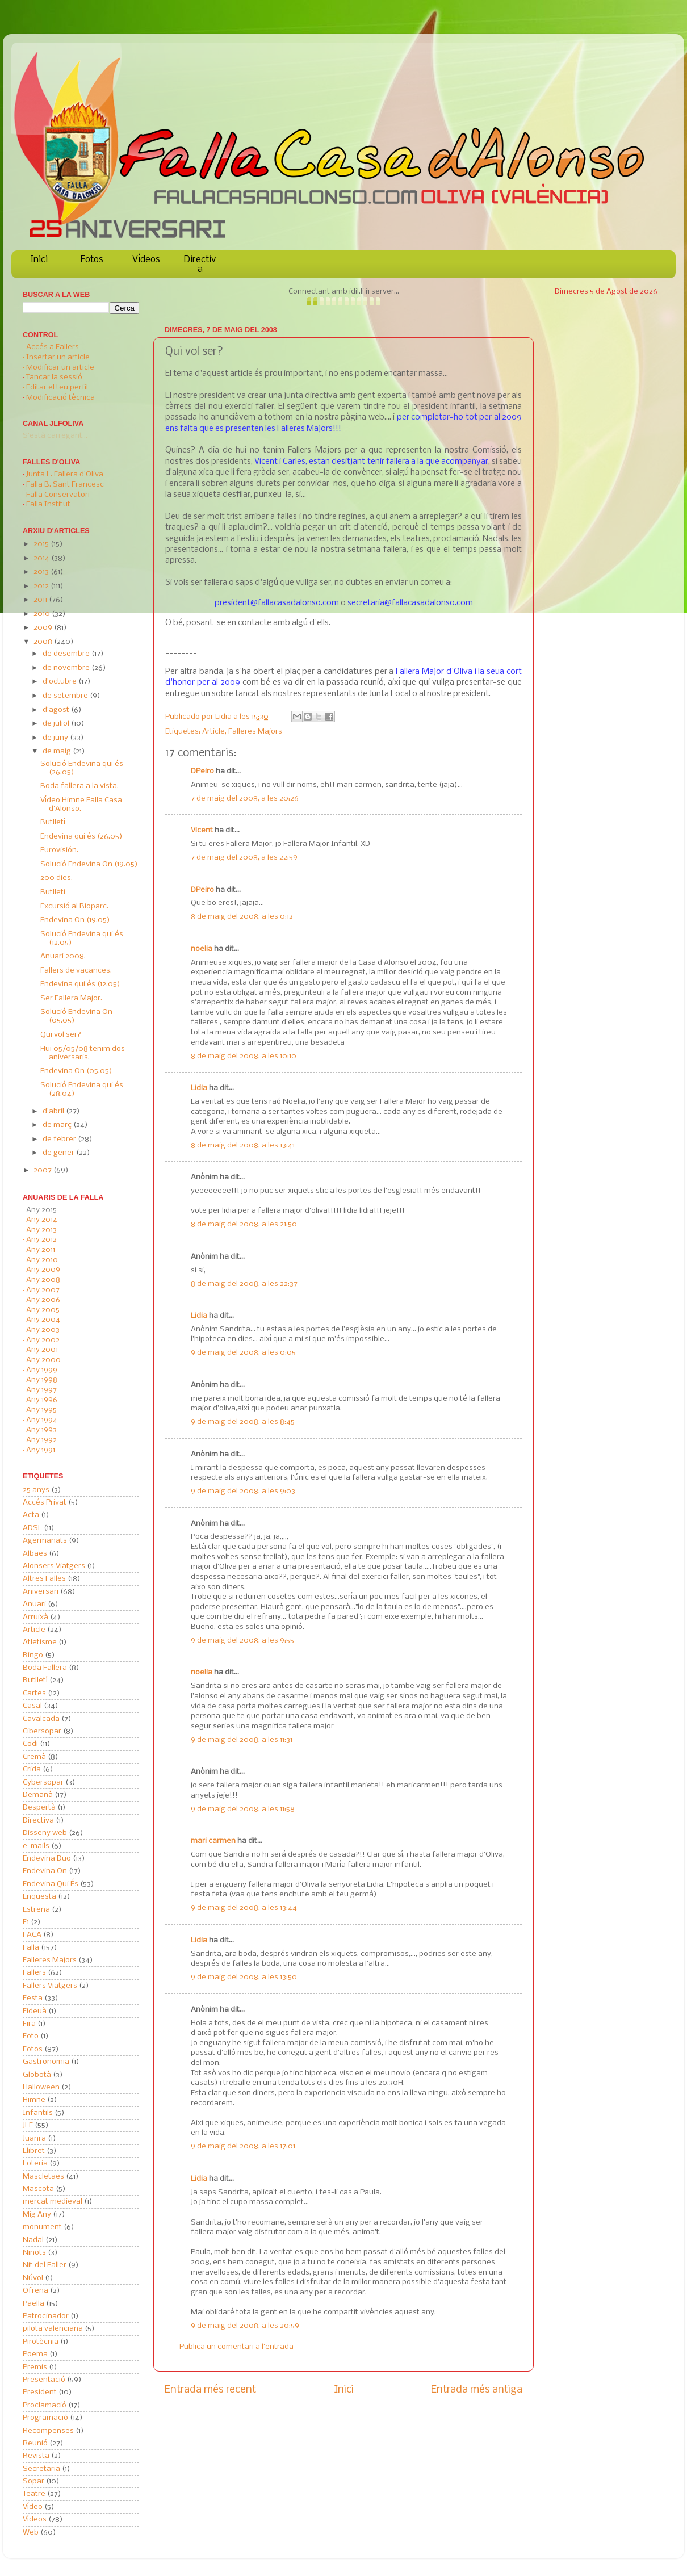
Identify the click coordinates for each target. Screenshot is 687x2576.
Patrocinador (46, 2316)
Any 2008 (43, 1280)
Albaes (35, 1553)
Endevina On (45, 1871)
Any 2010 (42, 1260)
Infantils (38, 2113)
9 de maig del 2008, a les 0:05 (243, 1352)
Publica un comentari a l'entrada (236, 2347)
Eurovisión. (59, 850)
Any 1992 (41, 1440)
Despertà (39, 1807)
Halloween (41, 2087)
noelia (201, 949)
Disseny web (45, 1833)
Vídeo (33, 2507)
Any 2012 (41, 1239)
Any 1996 (41, 1400)
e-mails (36, 1846)
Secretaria (41, 2469)
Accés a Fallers (52, 347)
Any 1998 (41, 1380)
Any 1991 (40, 1450)
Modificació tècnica (60, 397)
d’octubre (60, 681)
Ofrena (35, 2290)
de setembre (66, 696)
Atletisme (40, 1642)
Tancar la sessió (54, 377)
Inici (39, 260)
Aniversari (40, 1592)
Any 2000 (43, 1360)
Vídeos (146, 260)
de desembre (67, 654)
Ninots (34, 2252)
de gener (59, 1153)
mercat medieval (52, 2201)
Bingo (33, 1655)
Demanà (38, 1795)
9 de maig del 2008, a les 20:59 (245, 2326)
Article (213, 731)
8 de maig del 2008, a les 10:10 (243, 1056)
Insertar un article (58, 357)
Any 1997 (41, 1390)
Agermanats (45, 1540)
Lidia (224, 717)
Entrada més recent (210, 2389)
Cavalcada (41, 1719)
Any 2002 (43, 1340)
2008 (43, 642)
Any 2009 (43, 1270)
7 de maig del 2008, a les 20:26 (245, 798)
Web (31, 2532)
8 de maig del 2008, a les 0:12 (242, 916)
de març (58, 1125)
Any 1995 (41, 1410)
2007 (43, 1170)
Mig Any (37, 2214)
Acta (31, 1515)
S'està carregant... (55, 436)
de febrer (60, 1139)
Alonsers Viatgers (54, 1566)
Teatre (34, 2494)
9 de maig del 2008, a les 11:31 (241, 1740)
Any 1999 (41, 1370)
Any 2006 (43, 1300)
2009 (43, 627)
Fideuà (35, 2011)
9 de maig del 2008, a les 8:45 (243, 1422)
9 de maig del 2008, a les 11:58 (243, 1809)
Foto (31, 2036)
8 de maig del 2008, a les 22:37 (244, 1284)
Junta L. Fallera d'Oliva (64, 474)
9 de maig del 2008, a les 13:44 (244, 1908)
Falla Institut (48, 504)
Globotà (37, 2075)
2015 (42, 544)
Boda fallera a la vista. (79, 786)
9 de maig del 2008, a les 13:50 (244, 1977)
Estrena (36, 1909)
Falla (31, 1947)
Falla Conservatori (58, 495)
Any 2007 (43, 1290)
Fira (29, 2024)
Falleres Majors (255, 731)
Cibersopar (42, 1731)
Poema (35, 2354)
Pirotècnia (40, 2342)
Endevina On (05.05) (76, 1071)
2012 (42, 586)
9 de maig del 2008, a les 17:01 (243, 2146)
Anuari (34, 1604)
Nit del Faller (44, 2265)
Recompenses (48, 2431)
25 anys (36, 1490)
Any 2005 (43, 1310)
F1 (26, 1922)
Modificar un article (60, 367)
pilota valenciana (53, 2328)
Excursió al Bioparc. (74, 906)
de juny (56, 738)
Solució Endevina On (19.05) (89, 864)
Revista (36, 2456)
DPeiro (202, 771)
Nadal (33, 2240)
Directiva (200, 264)
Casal (32, 1706)
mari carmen (213, 1841)
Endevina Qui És (50, 1884)
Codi (30, 1744)
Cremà (34, 1757)
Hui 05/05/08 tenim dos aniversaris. (82, 1053)
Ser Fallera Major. (71, 998)
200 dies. (56, 878)
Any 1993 (41, 1430)
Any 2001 (42, 1350)
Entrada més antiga (476, 2389)
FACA (32, 1934)
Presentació (44, 2380)
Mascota (38, 2189)
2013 (42, 572)
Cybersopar (43, 1782)
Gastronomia (46, 2062)
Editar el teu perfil (57, 387)
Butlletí (52, 822)
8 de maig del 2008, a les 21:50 (244, 1224)
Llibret (34, 2151)
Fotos (92, 260)
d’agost (57, 710)
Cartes (34, 1693)
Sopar (33, 2481)
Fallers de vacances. (76, 970)
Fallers (34, 1972)
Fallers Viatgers (50, 1986)
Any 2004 (43, 1320)
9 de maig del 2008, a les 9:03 (243, 1491)
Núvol (33, 2278)
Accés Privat (44, 1502)
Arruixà (35, 1617)
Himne (34, 2100)
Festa (33, 1998)
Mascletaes (43, 2176)
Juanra (34, 2138)
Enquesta (39, 1896)
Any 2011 (40, 1250)
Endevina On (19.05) (75, 920)
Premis (35, 2367)
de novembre (67, 668)
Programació (45, 2418)
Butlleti (52, 892)
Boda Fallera (45, 1668)
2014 (42, 558)
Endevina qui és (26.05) (81, 836)
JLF (28, 2125)
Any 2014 (41, 1220)
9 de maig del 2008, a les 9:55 (242, 1640)
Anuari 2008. (63, 956)
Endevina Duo (47, 1858)
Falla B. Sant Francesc (65, 484)
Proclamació (44, 2405)
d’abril (54, 1111)
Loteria (35, 2163)
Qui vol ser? (60, 1035)
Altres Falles (44, 1578)
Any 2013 (41, 1230)
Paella (33, 2303)
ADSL (32, 1528)
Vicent (202, 830)
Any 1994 (41, 1420)
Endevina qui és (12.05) (80, 984)
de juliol (57, 723)
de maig (58, 751)
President (40, 2392)
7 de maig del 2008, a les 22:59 (244, 857)
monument (42, 2227)
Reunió (35, 2443)
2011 (41, 600)
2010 (42, 614)
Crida (32, 1769)
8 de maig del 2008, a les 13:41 (243, 1145)
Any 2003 (43, 1330)
